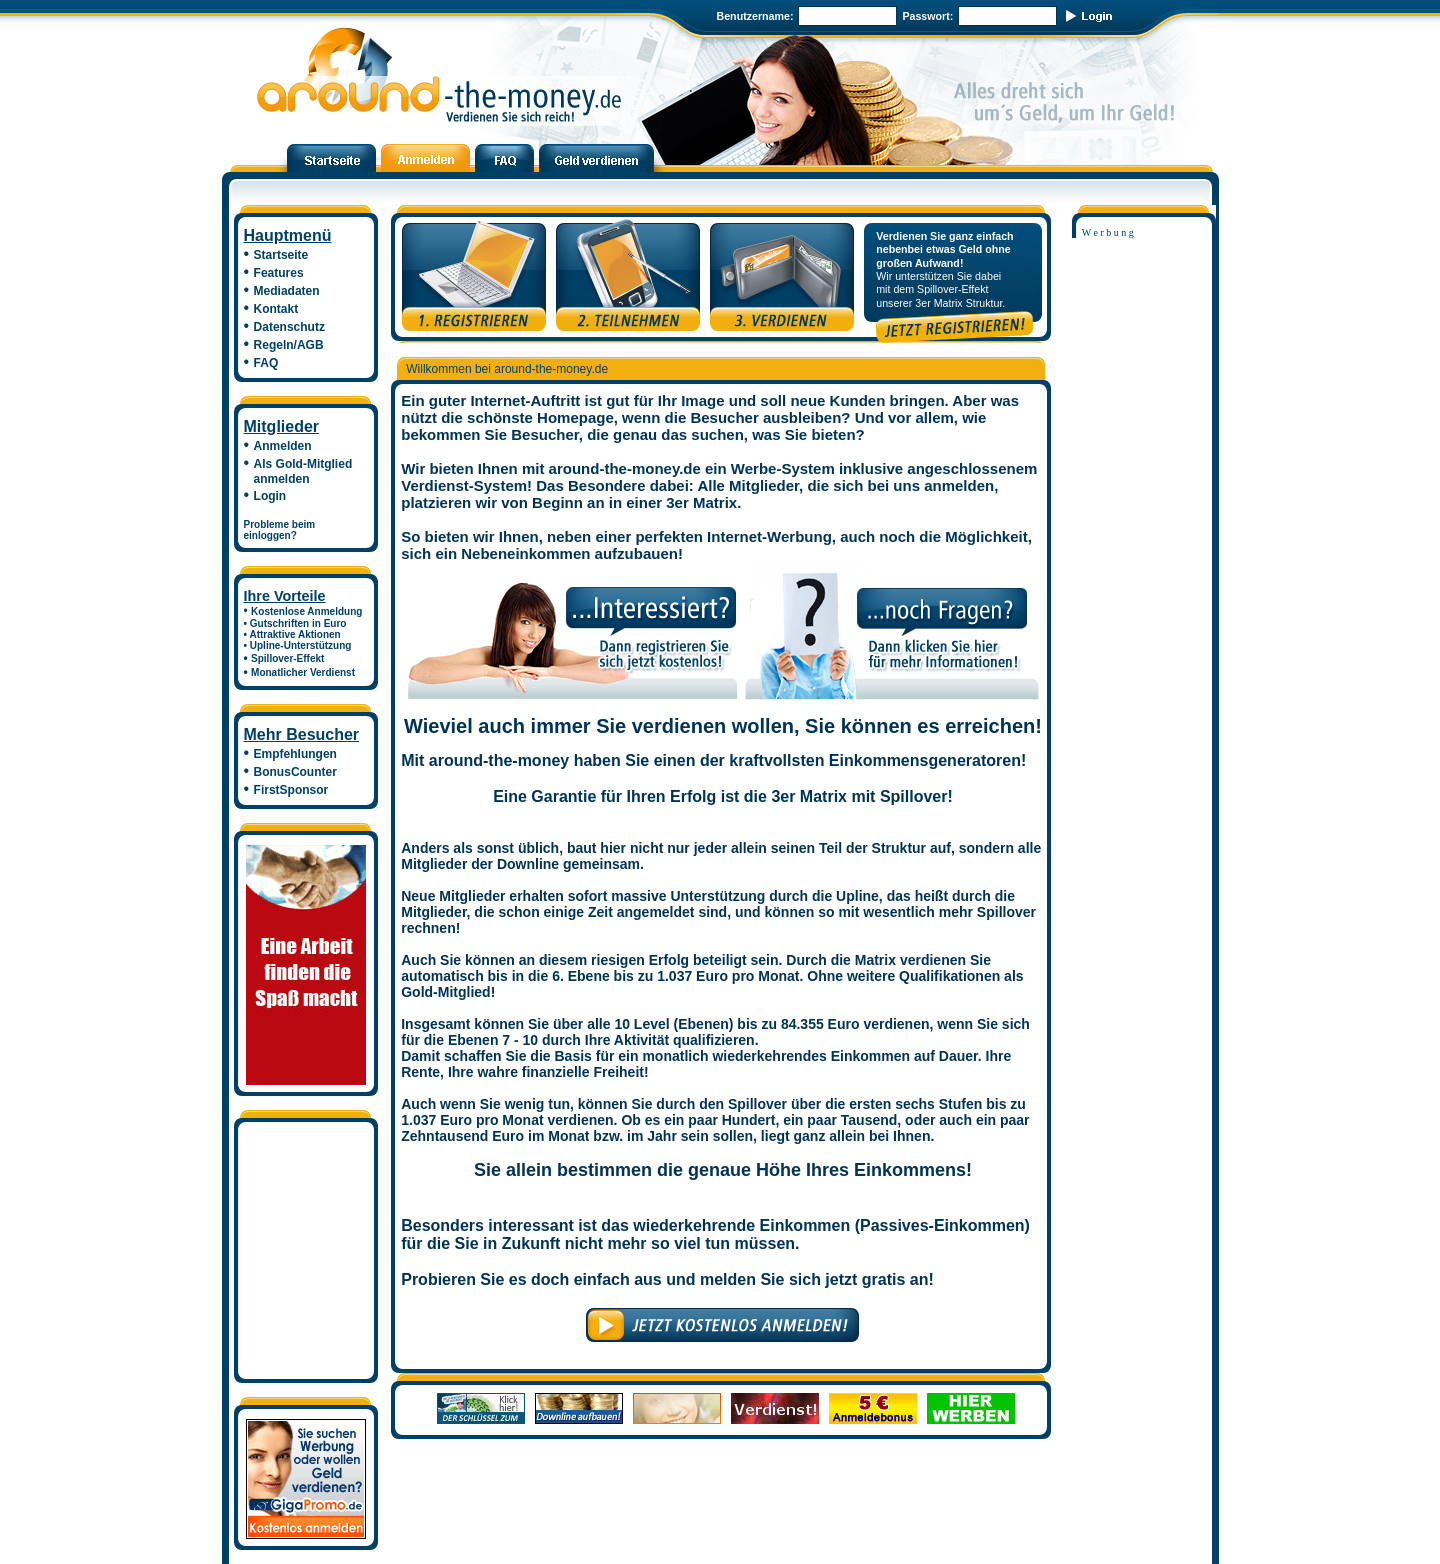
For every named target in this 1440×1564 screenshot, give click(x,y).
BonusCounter (295, 772)
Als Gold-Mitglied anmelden (298, 471)
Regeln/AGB (289, 345)
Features (279, 273)
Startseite (281, 255)
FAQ (266, 363)
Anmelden (283, 446)
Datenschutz (289, 327)
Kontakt (276, 309)
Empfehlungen (295, 754)
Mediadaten (287, 291)
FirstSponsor (291, 790)
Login (270, 496)
